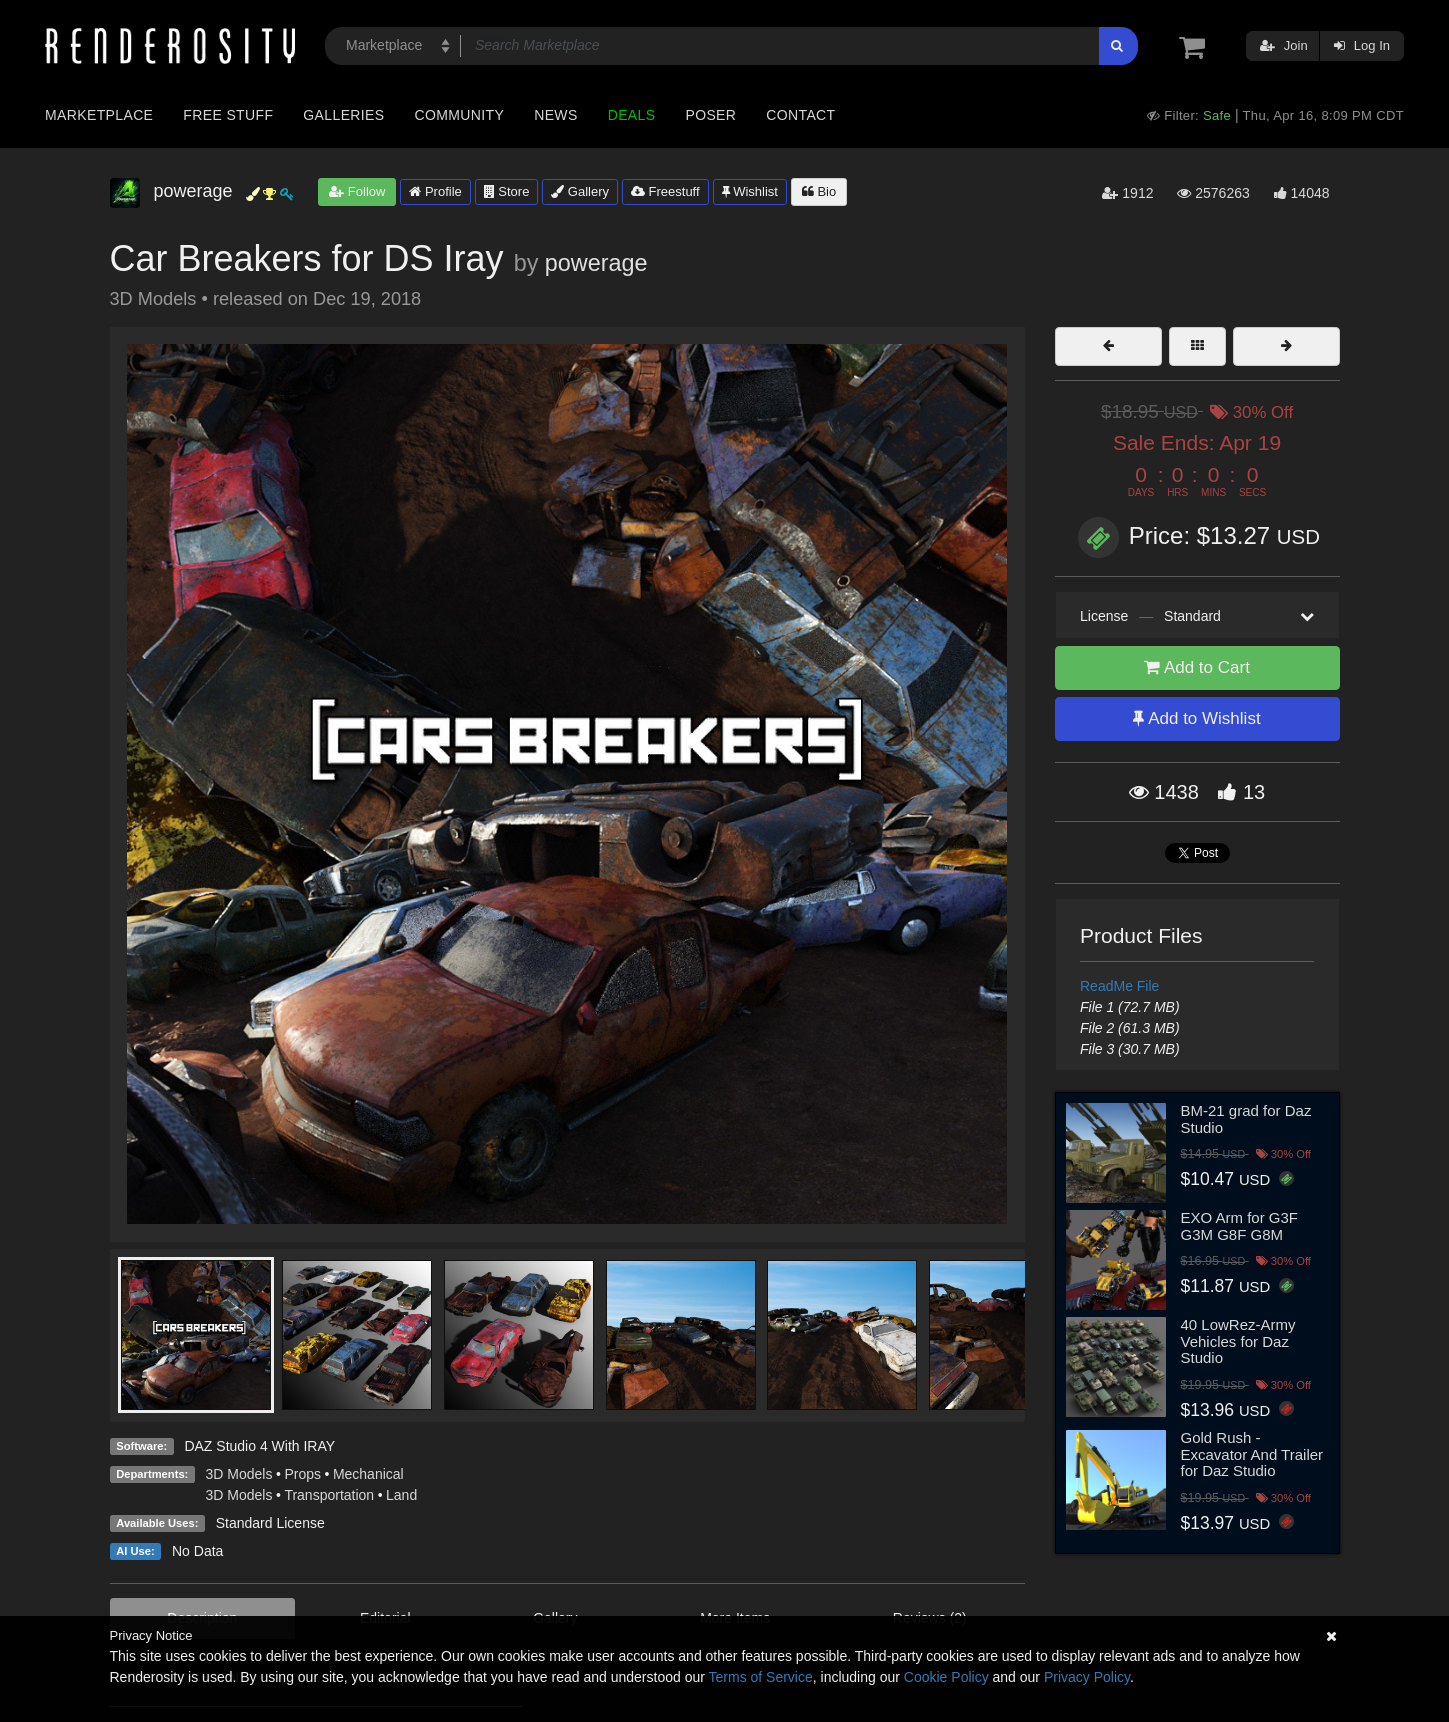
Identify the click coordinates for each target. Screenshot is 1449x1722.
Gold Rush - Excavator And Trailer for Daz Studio (1252, 1454)
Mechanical (368, 1474)
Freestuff (665, 191)
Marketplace (99, 115)
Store (507, 191)
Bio (819, 191)
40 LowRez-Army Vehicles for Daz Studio (1238, 1341)
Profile (435, 191)
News (555, 115)
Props (302, 1474)
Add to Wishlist (1196, 718)
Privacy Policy (1087, 1677)
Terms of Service (761, 1677)
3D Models (239, 1474)
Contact (800, 115)
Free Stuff (228, 115)
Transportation (329, 1495)
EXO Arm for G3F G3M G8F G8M (1240, 1226)
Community (460, 115)
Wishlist (750, 191)
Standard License (270, 1523)
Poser (710, 115)
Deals (632, 115)
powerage (596, 263)
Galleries (343, 115)
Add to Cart (1197, 667)
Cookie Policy (946, 1677)
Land (401, 1495)
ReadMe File (1119, 986)
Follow (357, 191)
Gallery (580, 191)
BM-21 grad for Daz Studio (1246, 1119)
